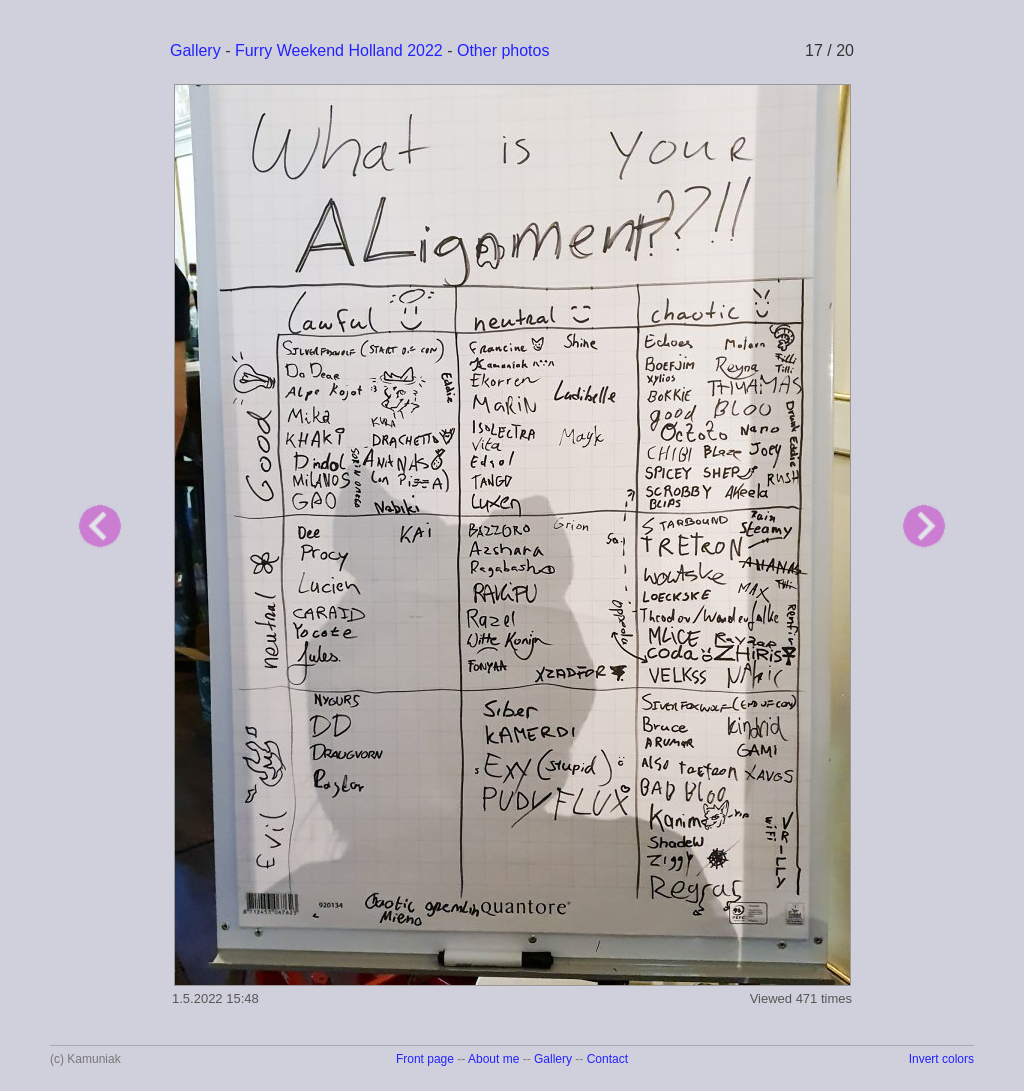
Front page (425, 1059)
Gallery (195, 50)
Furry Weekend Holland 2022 (339, 50)
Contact (607, 1059)
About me (493, 1059)
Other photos (503, 50)
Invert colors (941, 1059)
